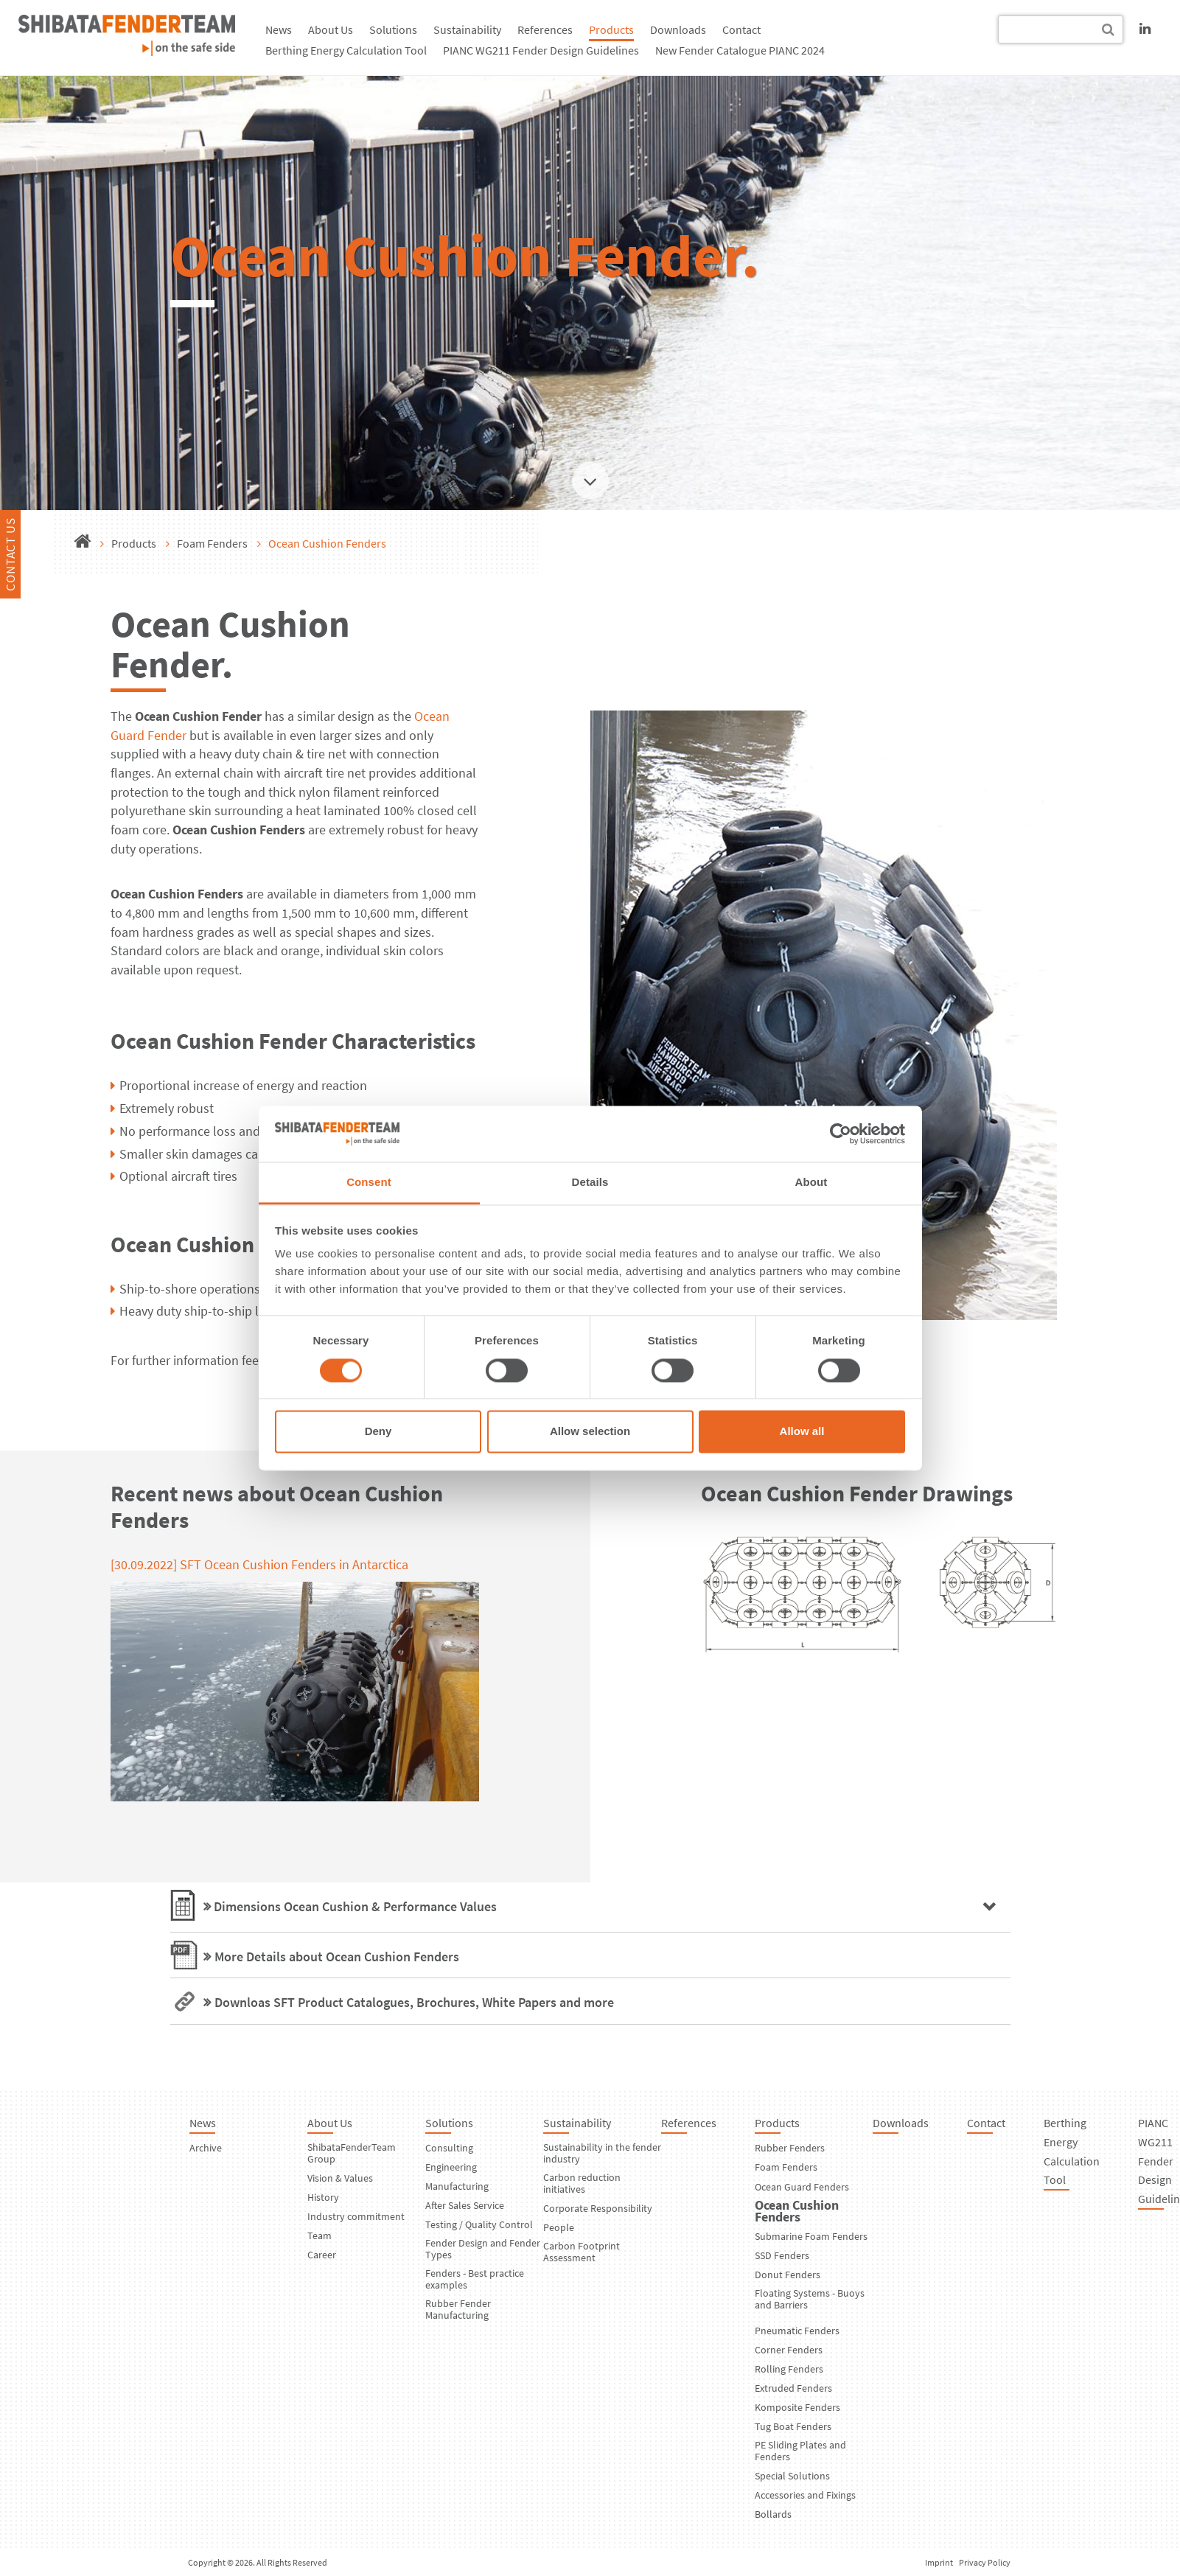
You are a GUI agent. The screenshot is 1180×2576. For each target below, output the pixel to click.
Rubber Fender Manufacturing (458, 2309)
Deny (378, 1431)
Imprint (939, 2562)
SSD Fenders (782, 2255)
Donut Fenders (787, 2274)
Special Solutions (792, 2476)
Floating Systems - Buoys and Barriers (810, 2299)
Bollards (773, 2514)
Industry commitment (356, 2216)
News (278, 29)
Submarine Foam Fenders (811, 2236)
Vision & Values (340, 2178)
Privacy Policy (984, 2562)
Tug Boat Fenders (793, 2426)
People (558, 2227)
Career (321, 2255)
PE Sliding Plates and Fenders (800, 2450)
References (545, 29)
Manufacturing (457, 2186)
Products (611, 29)
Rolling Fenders (789, 2369)
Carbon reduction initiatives (582, 2183)
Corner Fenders (789, 2350)
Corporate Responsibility (597, 2208)
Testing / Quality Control (479, 2224)
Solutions (393, 29)
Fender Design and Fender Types (482, 2249)
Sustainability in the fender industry (602, 2153)
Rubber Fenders (790, 2148)
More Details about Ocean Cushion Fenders (336, 1956)
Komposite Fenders (797, 2407)
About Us (330, 29)
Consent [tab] (368, 1182)
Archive (205, 2148)
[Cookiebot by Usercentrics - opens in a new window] (840, 1134)
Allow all (802, 1431)
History (323, 2197)
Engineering (451, 2167)
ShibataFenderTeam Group (351, 2153)
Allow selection (590, 1431)
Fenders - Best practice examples (474, 2279)
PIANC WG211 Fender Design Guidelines (541, 50)
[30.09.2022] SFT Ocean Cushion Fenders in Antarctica (259, 1564)
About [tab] (811, 1182)
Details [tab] (590, 1182)
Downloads (678, 29)
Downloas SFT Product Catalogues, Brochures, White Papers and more (414, 2002)
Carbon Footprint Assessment (581, 2251)
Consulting (449, 2148)
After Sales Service (464, 2205)
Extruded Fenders (793, 2388)
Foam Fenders (212, 543)
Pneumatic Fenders (797, 2330)
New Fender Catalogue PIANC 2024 (740, 50)
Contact (741, 29)
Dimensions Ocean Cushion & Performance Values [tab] (354, 1906)
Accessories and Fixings (805, 2495)
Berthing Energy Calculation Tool (346, 50)
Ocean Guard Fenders (802, 2187)
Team (319, 2235)
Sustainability (467, 29)
